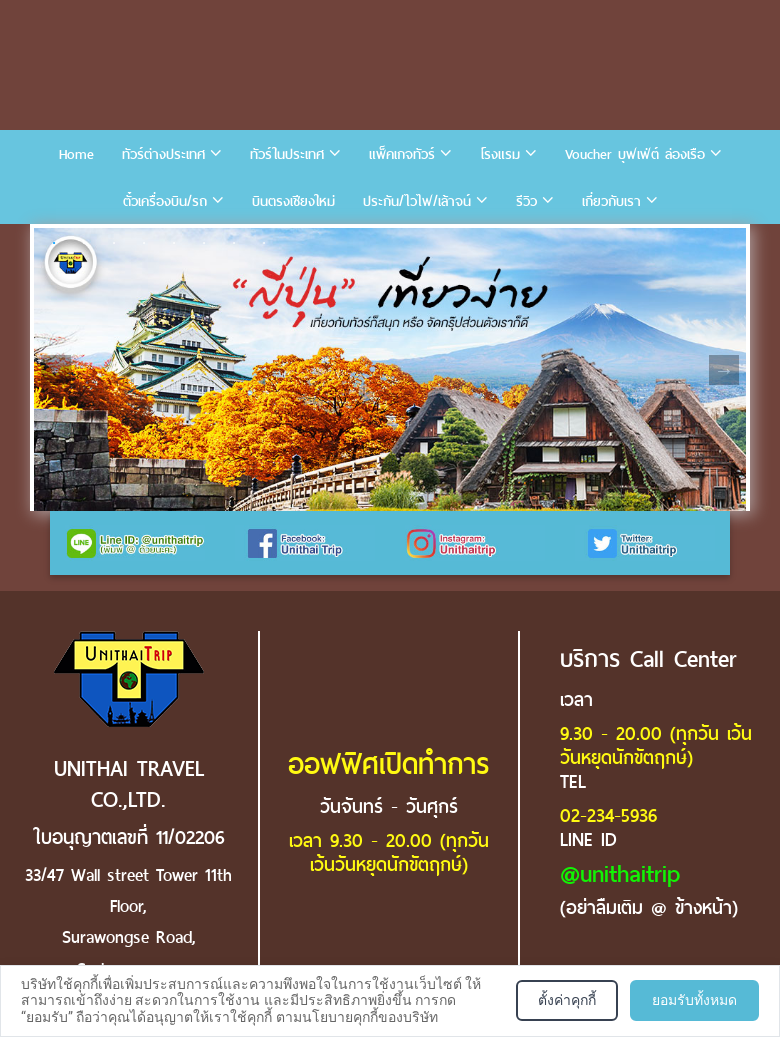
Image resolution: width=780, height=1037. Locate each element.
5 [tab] (174, 243)
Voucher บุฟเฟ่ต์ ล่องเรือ (635, 154)
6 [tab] (204, 243)
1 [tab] (54, 243)
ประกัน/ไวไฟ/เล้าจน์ (417, 201)
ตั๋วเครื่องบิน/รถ (165, 201)
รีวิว (526, 201)
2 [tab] (84, 243)
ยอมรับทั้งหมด (694, 1000)
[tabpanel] (390, 369)
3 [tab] (114, 243)
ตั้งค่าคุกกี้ (567, 1000)
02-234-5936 (608, 815)
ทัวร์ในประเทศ (287, 154)
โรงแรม (500, 154)
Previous (56, 370)
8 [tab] (264, 243)
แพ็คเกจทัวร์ (402, 154)
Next (724, 370)
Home (76, 154)
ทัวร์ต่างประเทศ (163, 154)
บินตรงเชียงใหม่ (293, 201)
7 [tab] (234, 243)
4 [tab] (144, 243)
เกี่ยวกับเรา (611, 201)
